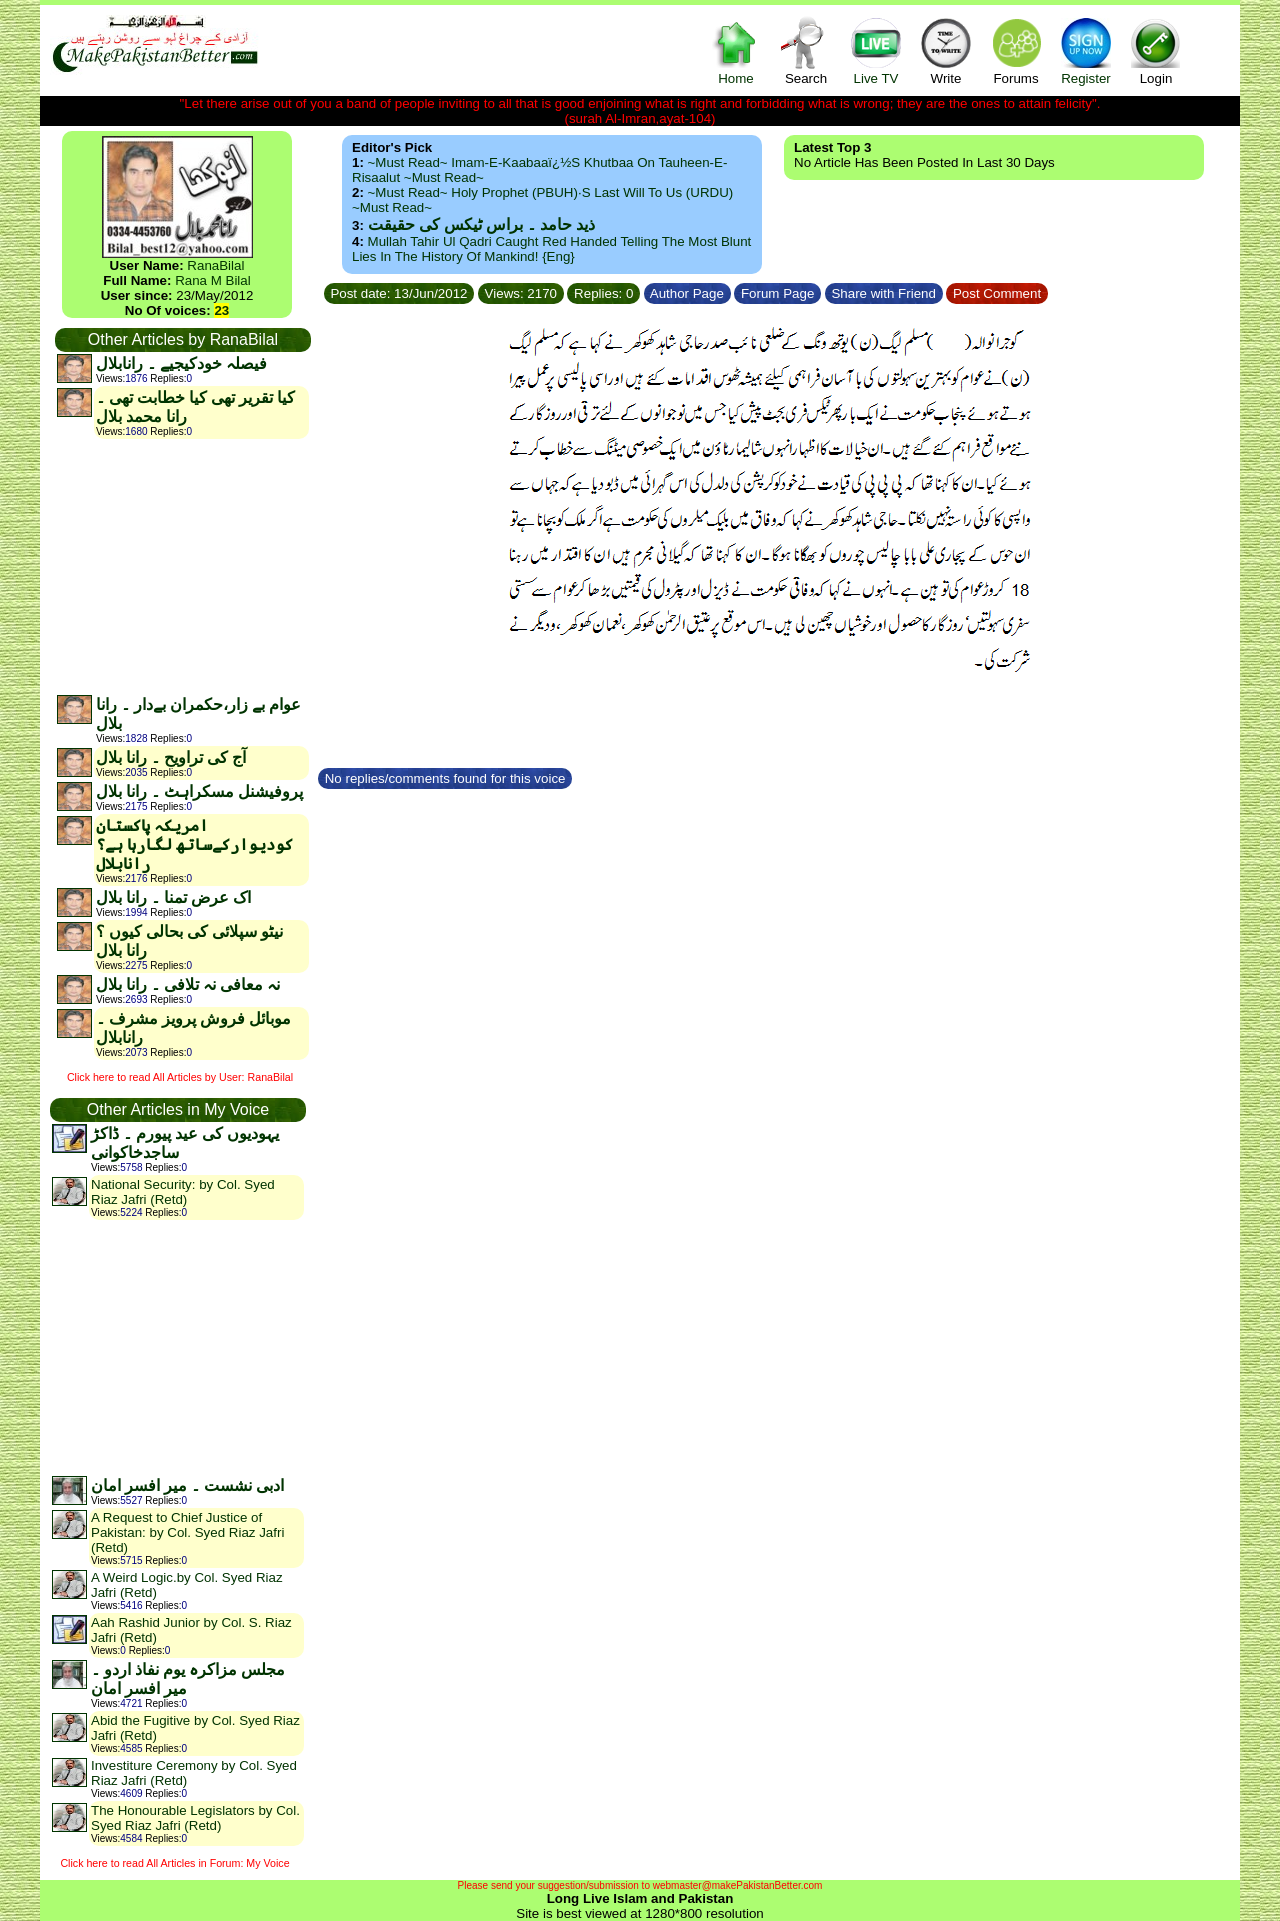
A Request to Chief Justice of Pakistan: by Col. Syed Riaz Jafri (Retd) (187, 1532)
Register (1086, 50)
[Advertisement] (182, 566)
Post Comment (997, 293)
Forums (1016, 50)
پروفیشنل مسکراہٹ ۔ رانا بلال (199, 791)
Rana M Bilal (213, 280)
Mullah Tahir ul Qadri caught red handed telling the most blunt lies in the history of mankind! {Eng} (551, 249)
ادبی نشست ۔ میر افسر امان (187, 1485)
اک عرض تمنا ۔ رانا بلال (173, 897)
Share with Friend (884, 293)
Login (1156, 50)
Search (806, 50)
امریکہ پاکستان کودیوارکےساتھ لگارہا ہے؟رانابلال (194, 844)
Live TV (876, 50)
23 (221, 310)
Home (736, 50)
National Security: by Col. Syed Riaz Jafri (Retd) (183, 1192)
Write (946, 50)
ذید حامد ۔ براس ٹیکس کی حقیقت (481, 224)
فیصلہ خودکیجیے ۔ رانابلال (181, 363)
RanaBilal (215, 265)
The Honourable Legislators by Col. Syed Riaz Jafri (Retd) (195, 1818)
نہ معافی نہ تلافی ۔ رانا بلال (188, 984)
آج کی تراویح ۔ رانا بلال (171, 757)
